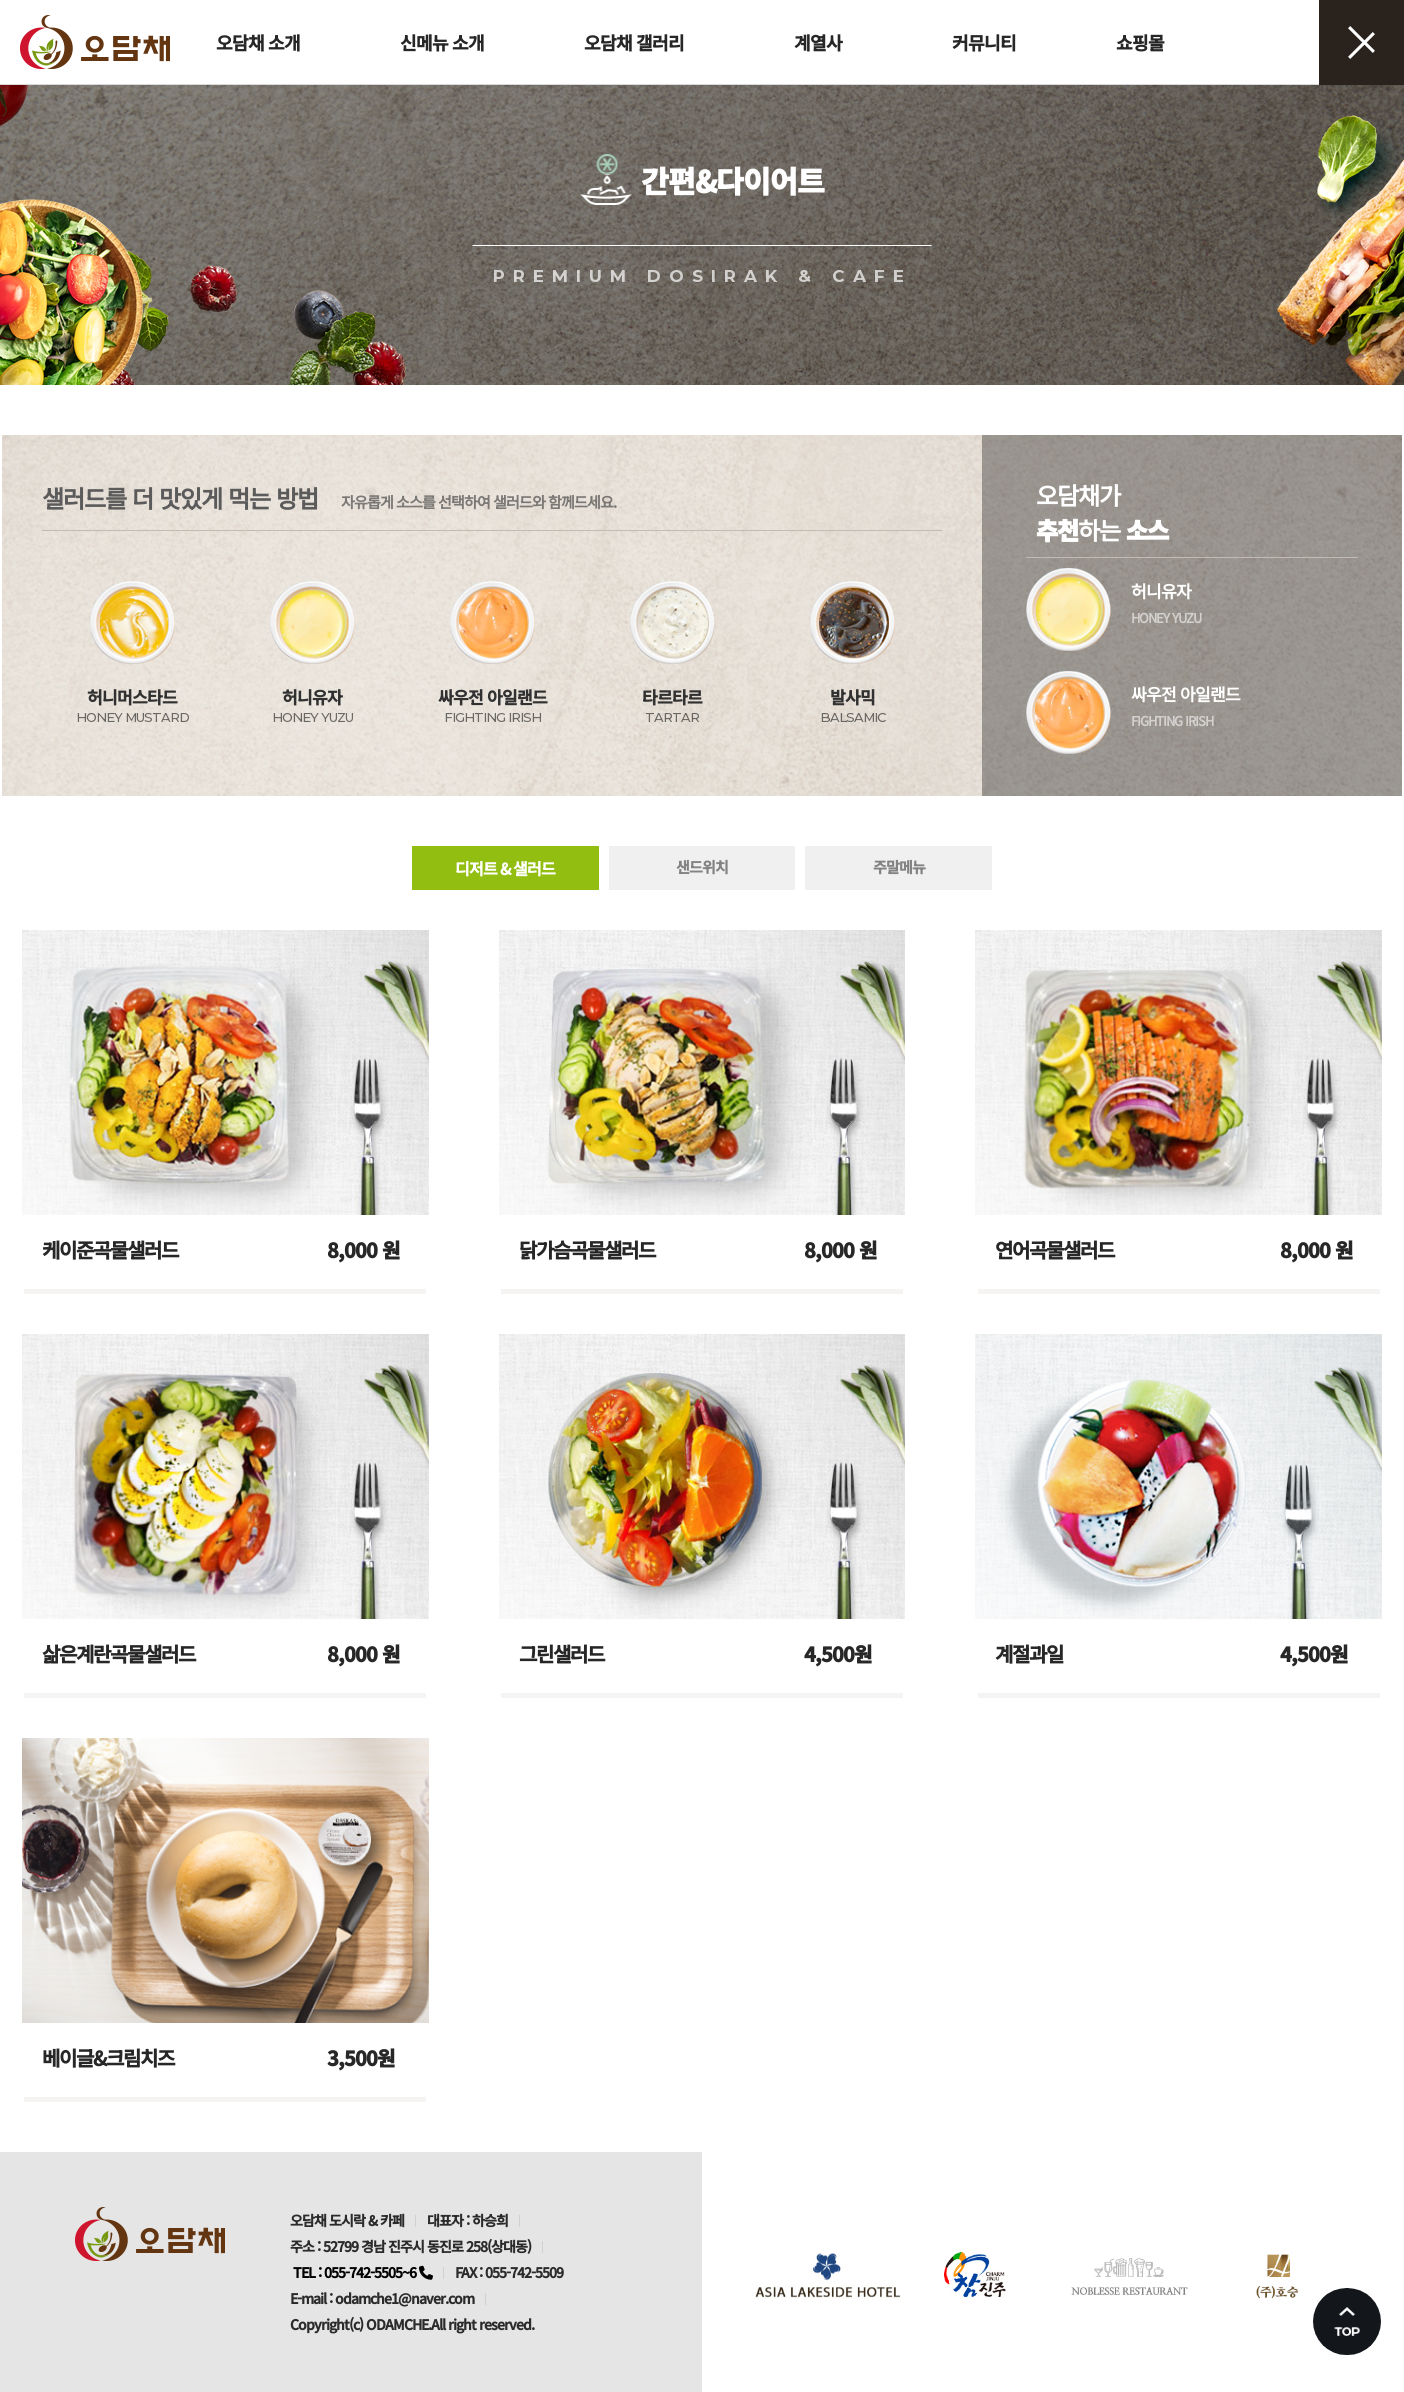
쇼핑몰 (1140, 42)
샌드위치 (702, 866)
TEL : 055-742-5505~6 (362, 2272)
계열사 (818, 42)
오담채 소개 (258, 42)
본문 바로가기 (0, 0)
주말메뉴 (899, 866)
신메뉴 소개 (442, 42)
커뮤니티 (984, 42)
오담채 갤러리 (634, 42)
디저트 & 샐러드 (505, 868)
